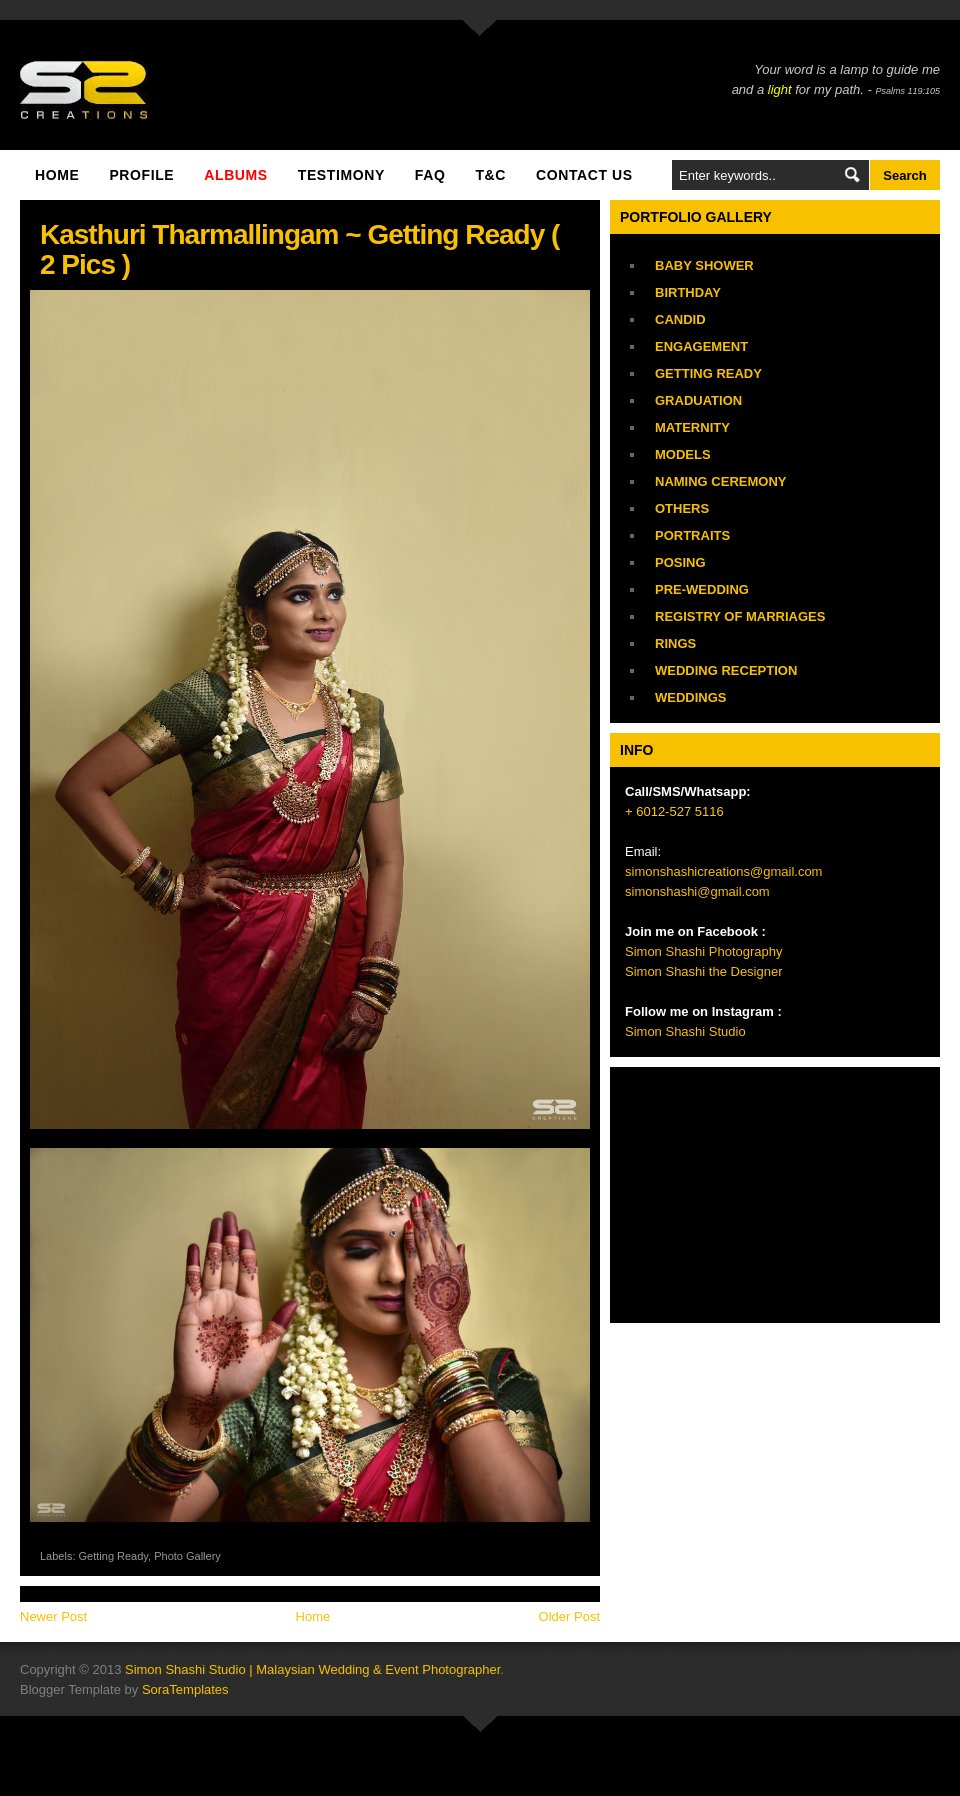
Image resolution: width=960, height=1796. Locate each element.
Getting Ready (114, 1556)
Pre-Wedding (702, 589)
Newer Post (53, 1616)
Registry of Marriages (740, 616)
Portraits (692, 535)
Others (682, 508)
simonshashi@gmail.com (697, 891)
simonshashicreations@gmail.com (723, 871)
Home (57, 175)
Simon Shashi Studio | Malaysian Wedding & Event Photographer (312, 1669)
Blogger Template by (124, 1689)
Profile (141, 175)
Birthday (688, 292)
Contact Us (584, 175)
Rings (675, 643)
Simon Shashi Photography (704, 951)
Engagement (701, 346)
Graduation (698, 400)
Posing (680, 562)
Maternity (692, 427)
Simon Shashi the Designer (704, 971)
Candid (680, 319)
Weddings (691, 697)
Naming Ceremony (720, 481)
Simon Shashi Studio (685, 1031)
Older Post (569, 1616)
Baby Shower (704, 265)
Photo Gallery (187, 1556)
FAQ (430, 175)
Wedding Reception (726, 670)
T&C (490, 175)
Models (683, 454)
